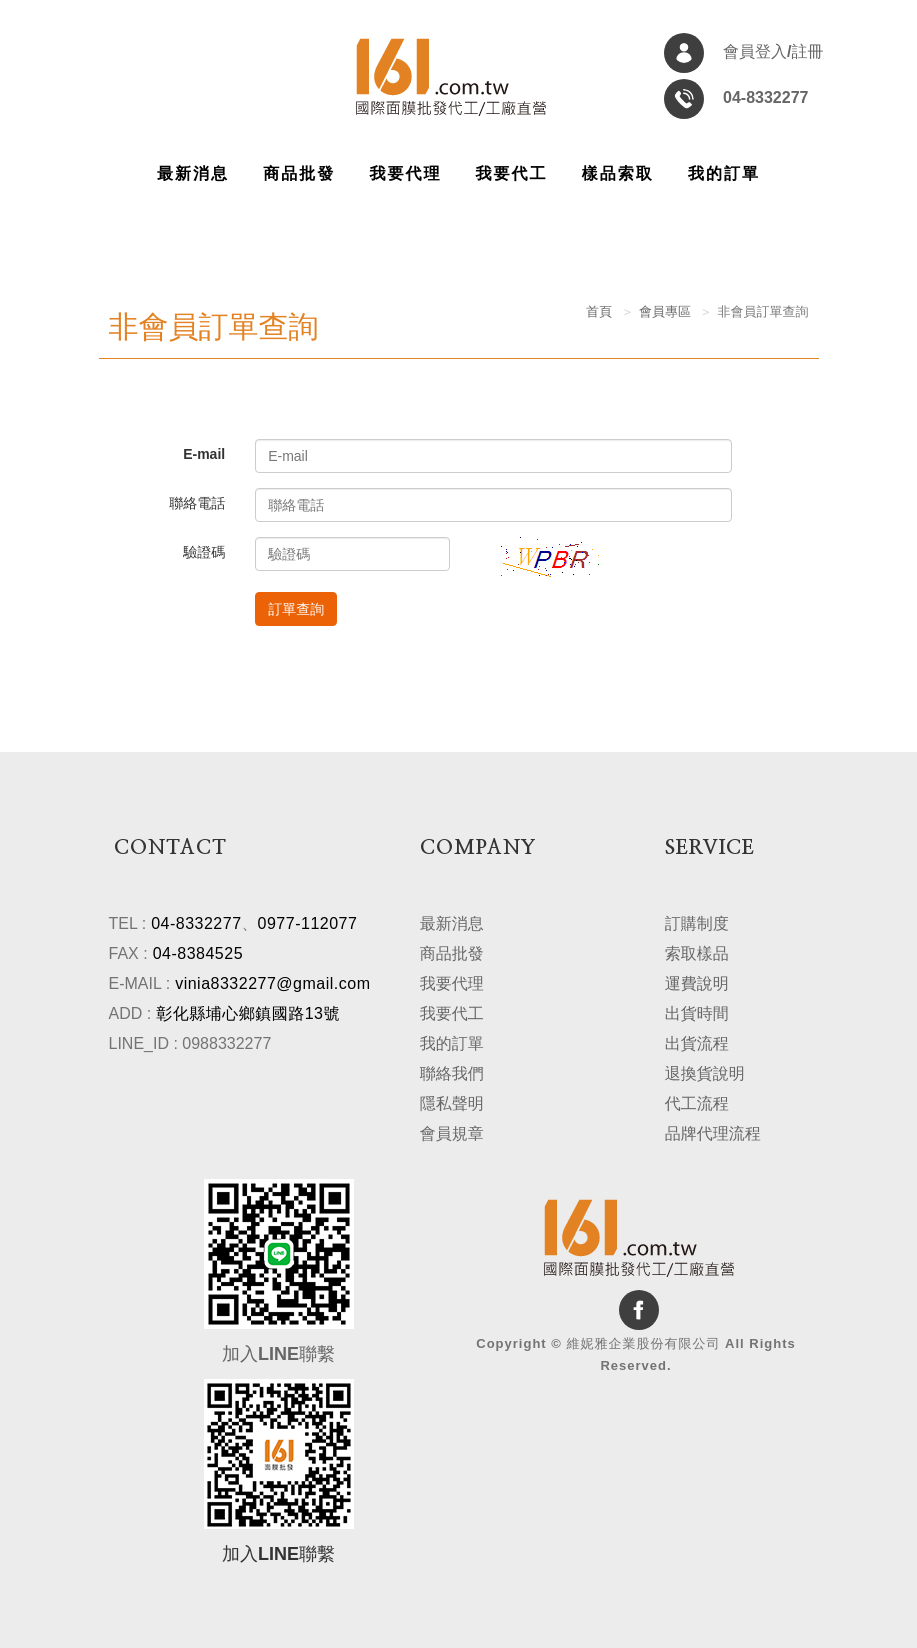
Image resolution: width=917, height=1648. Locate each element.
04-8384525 (198, 952)
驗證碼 (204, 552)
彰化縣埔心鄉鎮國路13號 (248, 1012)
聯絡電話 (197, 503)
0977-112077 (308, 922)
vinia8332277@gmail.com (272, 982)
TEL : (128, 922)
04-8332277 (196, 922)
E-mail (204, 454)
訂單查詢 (296, 609)
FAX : (128, 952)
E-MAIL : (140, 982)
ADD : (130, 1012)
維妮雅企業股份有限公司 (451, 79)
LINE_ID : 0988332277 (190, 1042)
